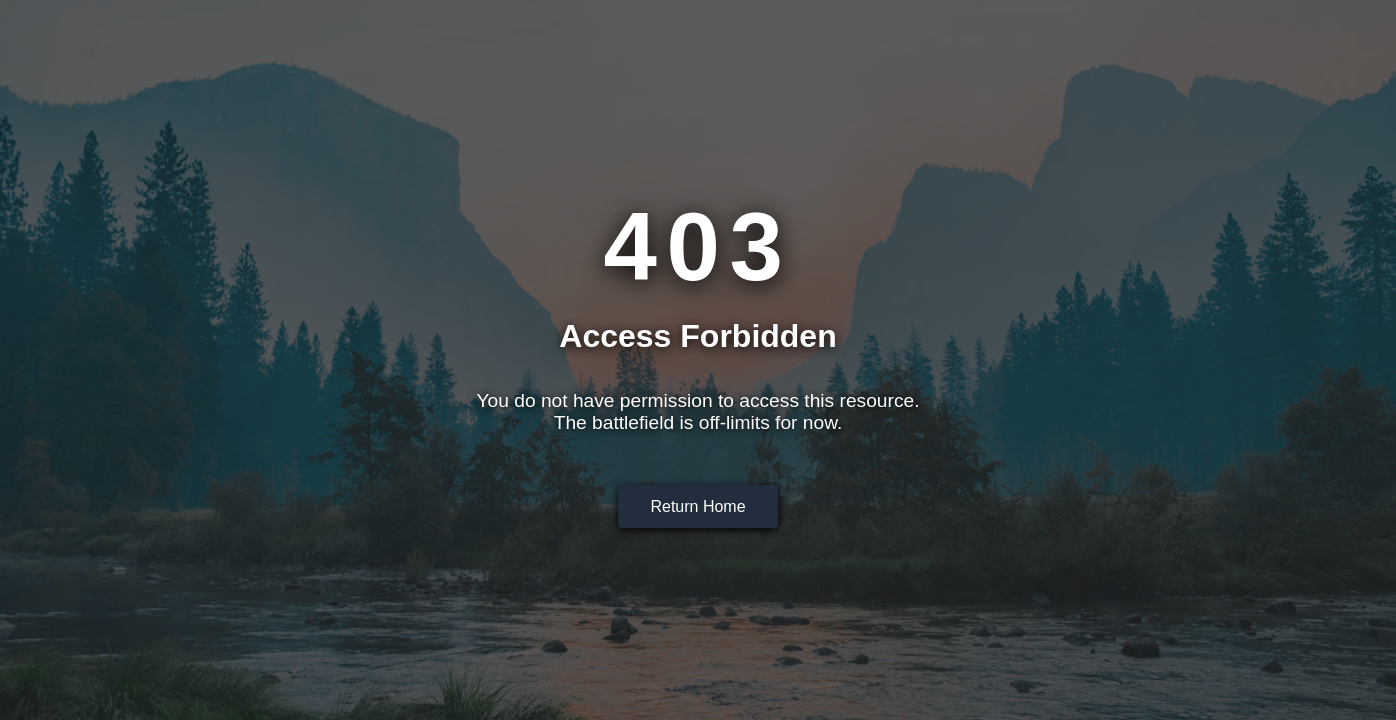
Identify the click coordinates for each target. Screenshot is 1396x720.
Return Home (697, 506)
